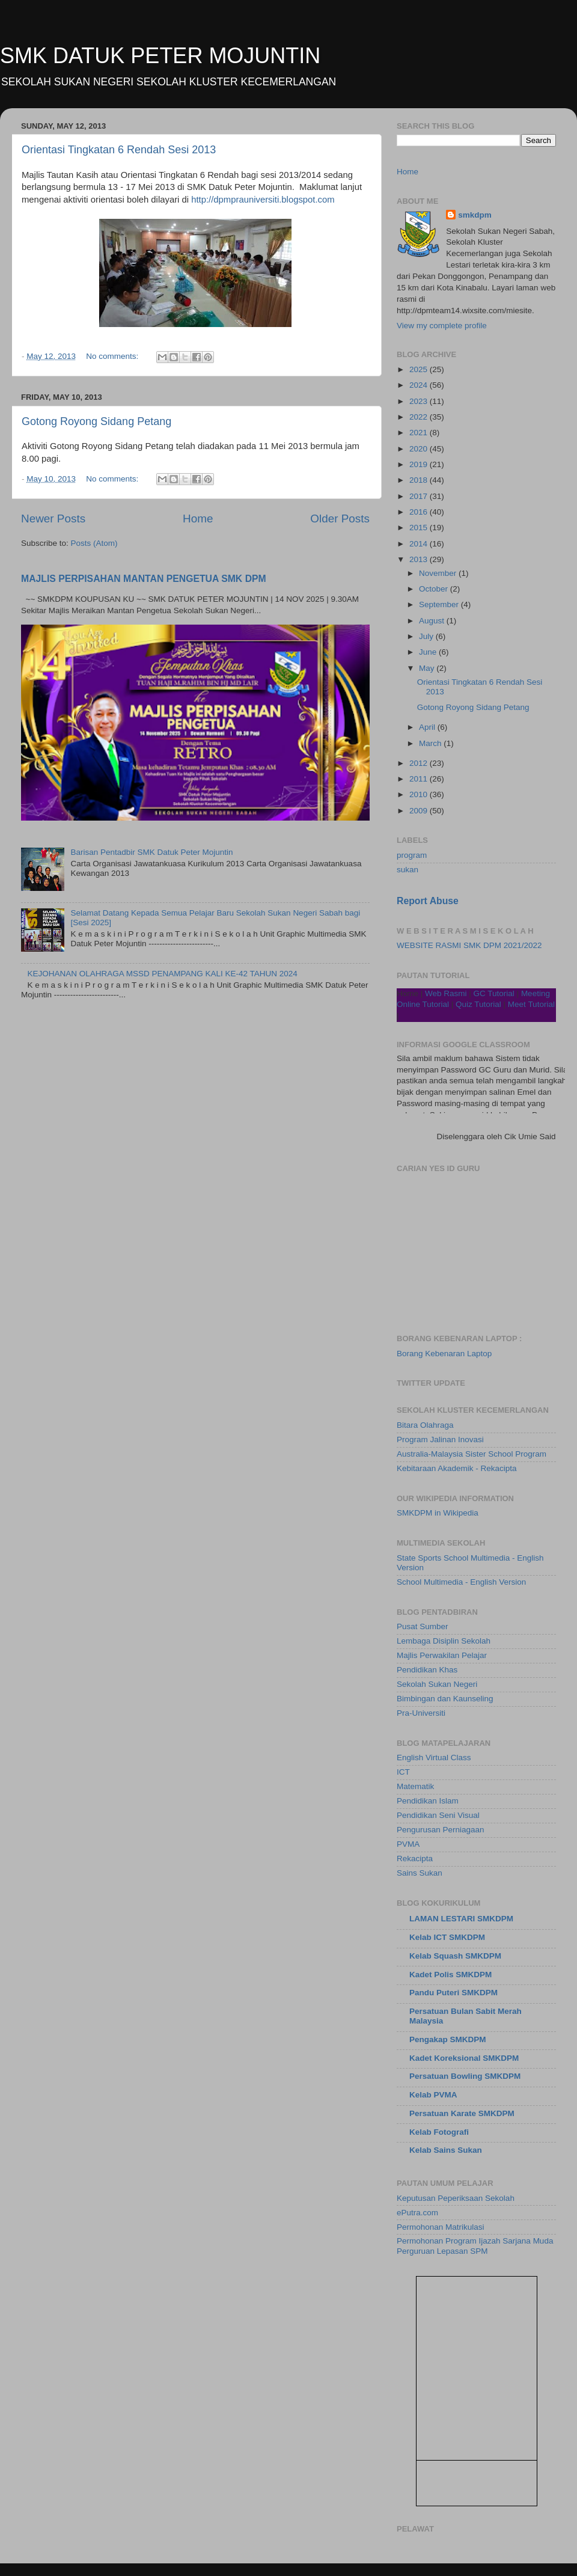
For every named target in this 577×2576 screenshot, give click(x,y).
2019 (419, 464)
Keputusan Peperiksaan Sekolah (455, 2198)
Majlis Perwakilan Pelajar (442, 1655)
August (433, 620)
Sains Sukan (419, 1872)
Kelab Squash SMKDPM (455, 1955)
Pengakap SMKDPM (447, 2039)
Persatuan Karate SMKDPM (461, 2113)
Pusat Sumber (422, 1626)
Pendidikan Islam (428, 1800)
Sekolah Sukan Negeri (437, 1684)
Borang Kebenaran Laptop (444, 1353)
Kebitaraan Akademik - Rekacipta (457, 1468)
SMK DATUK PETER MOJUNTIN (160, 55)
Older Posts (340, 518)
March (431, 743)
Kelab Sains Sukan (445, 2150)
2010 (419, 794)
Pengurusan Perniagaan (440, 1829)
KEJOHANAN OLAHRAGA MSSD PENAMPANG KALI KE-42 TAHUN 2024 (162, 973)
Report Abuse (428, 901)
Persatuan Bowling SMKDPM (465, 2076)
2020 (419, 448)
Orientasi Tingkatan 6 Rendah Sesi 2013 (119, 150)
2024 (419, 385)
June (429, 651)
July (427, 636)
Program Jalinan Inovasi (440, 1439)
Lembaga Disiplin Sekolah (443, 1640)
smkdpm (475, 214)
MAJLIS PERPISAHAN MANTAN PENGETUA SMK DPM (143, 579)
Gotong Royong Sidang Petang (96, 421)
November (439, 573)
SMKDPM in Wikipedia (437, 1512)
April (428, 727)
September (440, 604)
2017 (419, 496)
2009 (419, 810)
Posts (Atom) (94, 543)
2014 (419, 543)
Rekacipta (415, 1858)
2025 (419, 369)
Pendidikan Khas (427, 1669)
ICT (403, 1771)
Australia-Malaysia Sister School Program (471, 1453)
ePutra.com (417, 2212)
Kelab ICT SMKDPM (447, 1937)
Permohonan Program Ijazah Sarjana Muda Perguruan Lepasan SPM (475, 2245)
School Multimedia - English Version (461, 1581)
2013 (419, 559)
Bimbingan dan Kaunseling (445, 1698)
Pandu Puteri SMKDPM (453, 1992)
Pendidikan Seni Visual (438, 1815)
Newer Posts (53, 518)
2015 (419, 527)
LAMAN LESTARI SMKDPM (461, 1918)
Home (198, 518)
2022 (419, 416)
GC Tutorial (494, 993)
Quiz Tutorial (478, 1004)
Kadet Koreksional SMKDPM (464, 2058)
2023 (419, 401)
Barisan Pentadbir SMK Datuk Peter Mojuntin (151, 852)
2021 (419, 432)
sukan (407, 869)
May (427, 668)
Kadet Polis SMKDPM (450, 1974)
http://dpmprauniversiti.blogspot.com (262, 199)
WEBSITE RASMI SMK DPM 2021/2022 (469, 945)
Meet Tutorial (531, 1004)
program (412, 855)
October (434, 588)
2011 (419, 778)
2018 (419, 480)
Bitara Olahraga (425, 1425)
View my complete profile (442, 325)
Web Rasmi (446, 993)
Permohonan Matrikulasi (440, 2227)
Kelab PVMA (433, 2094)
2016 (419, 511)
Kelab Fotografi (439, 2132)
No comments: (113, 356)
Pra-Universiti (421, 1713)
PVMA (408, 1844)
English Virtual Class (434, 1757)
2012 (419, 763)
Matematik (415, 1786)
